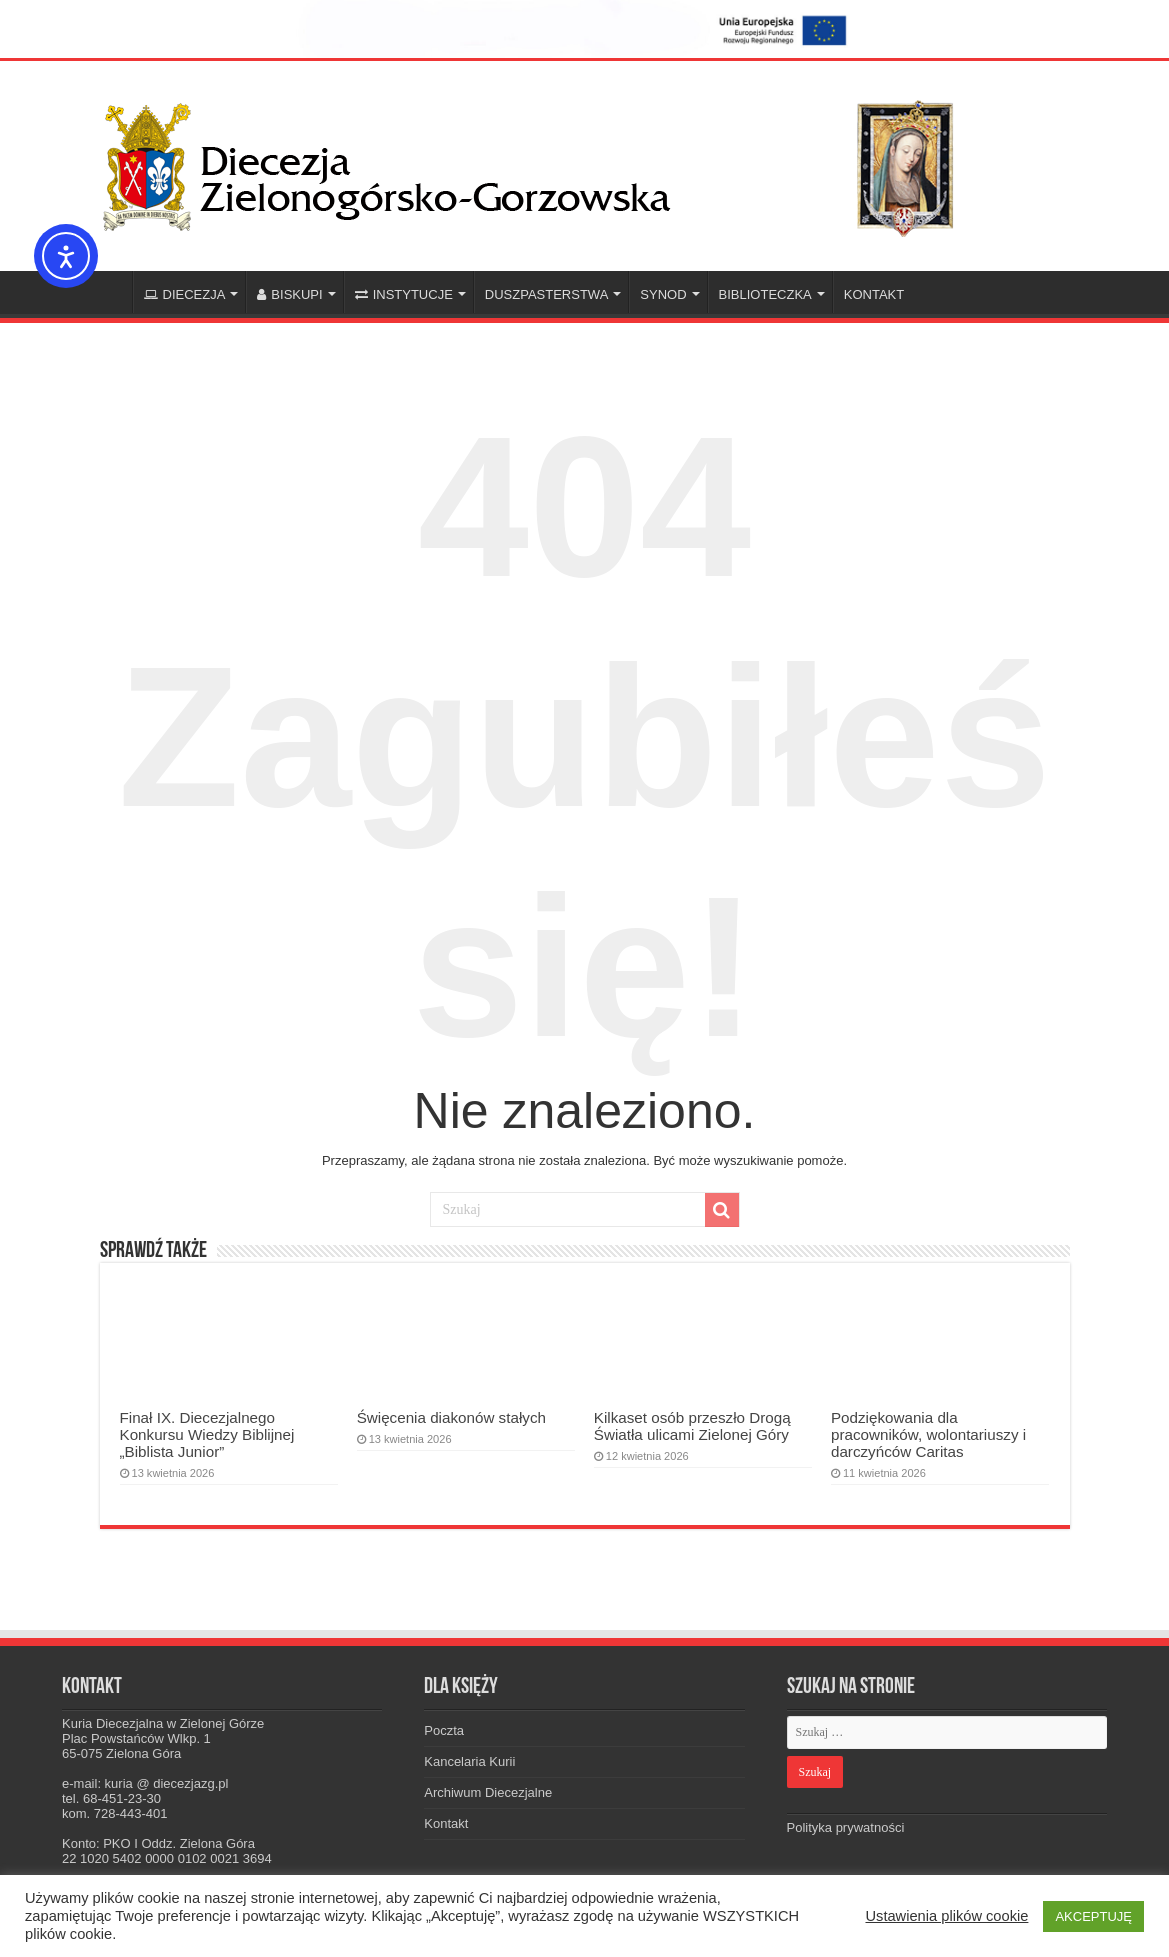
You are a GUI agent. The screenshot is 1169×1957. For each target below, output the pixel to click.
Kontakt (446, 1823)
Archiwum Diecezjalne (488, 1792)
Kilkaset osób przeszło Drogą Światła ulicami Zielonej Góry (692, 1426)
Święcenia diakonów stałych (451, 1417)
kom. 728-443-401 (115, 1813)
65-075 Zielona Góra (121, 1753)
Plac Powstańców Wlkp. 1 (136, 1738)
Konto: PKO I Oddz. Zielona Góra (158, 1843)
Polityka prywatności (846, 1827)
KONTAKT (874, 294)
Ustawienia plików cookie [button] (946, 1916)
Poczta (444, 1730)
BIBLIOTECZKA (765, 294)
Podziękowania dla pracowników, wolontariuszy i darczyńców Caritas (928, 1434)
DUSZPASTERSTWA (547, 294)
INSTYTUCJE (404, 294)
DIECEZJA (185, 294)
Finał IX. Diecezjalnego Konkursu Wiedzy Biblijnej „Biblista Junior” (207, 1434)
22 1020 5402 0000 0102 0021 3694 (167, 1858)
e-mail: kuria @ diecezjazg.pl (145, 1783)
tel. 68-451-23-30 (111, 1798)
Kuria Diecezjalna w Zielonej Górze (163, 1723)
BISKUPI (289, 294)
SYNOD (663, 294)
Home (106, 292)
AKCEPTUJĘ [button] (1093, 1916)
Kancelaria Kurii (469, 1761)
